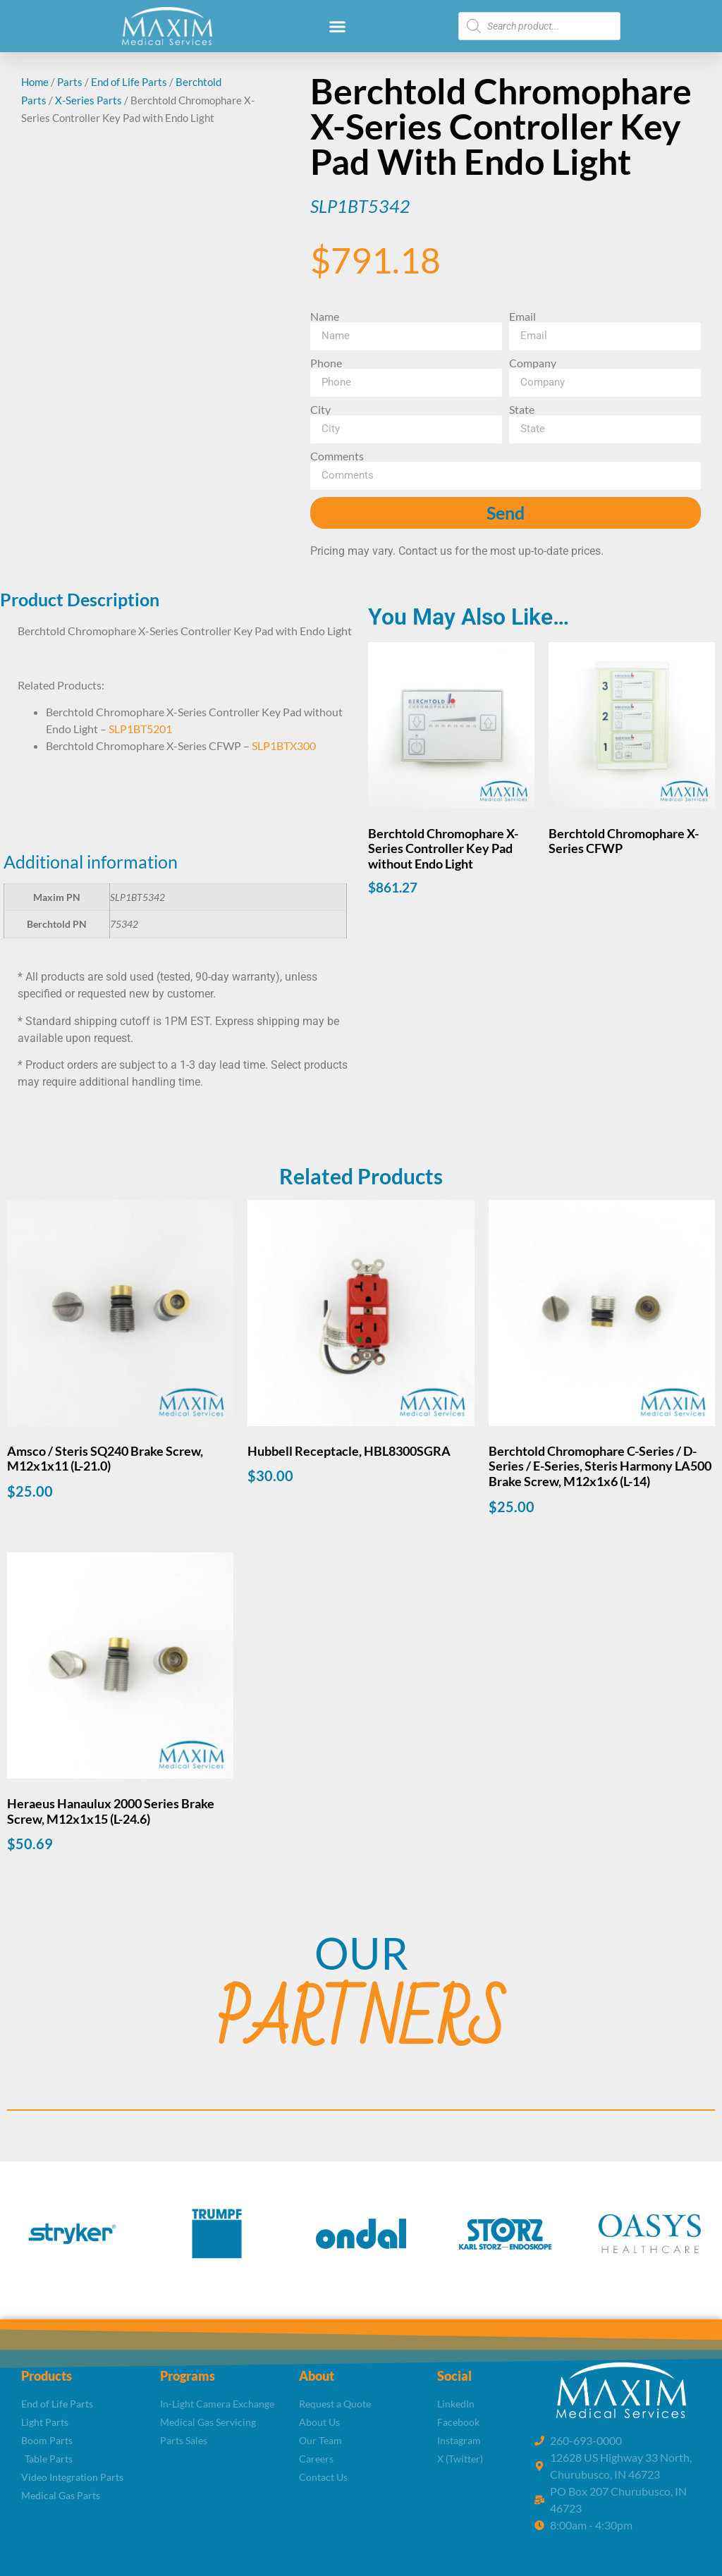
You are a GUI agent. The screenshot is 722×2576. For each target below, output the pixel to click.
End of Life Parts (129, 81)
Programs (187, 2376)
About (316, 2376)
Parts (69, 81)
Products (46, 2376)
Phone (326, 363)
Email (522, 316)
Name (324, 316)
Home (35, 81)
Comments (337, 456)
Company (532, 363)
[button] (337, 26)
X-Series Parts (88, 100)
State (521, 409)
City (320, 409)
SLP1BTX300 (284, 745)
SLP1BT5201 (140, 728)
